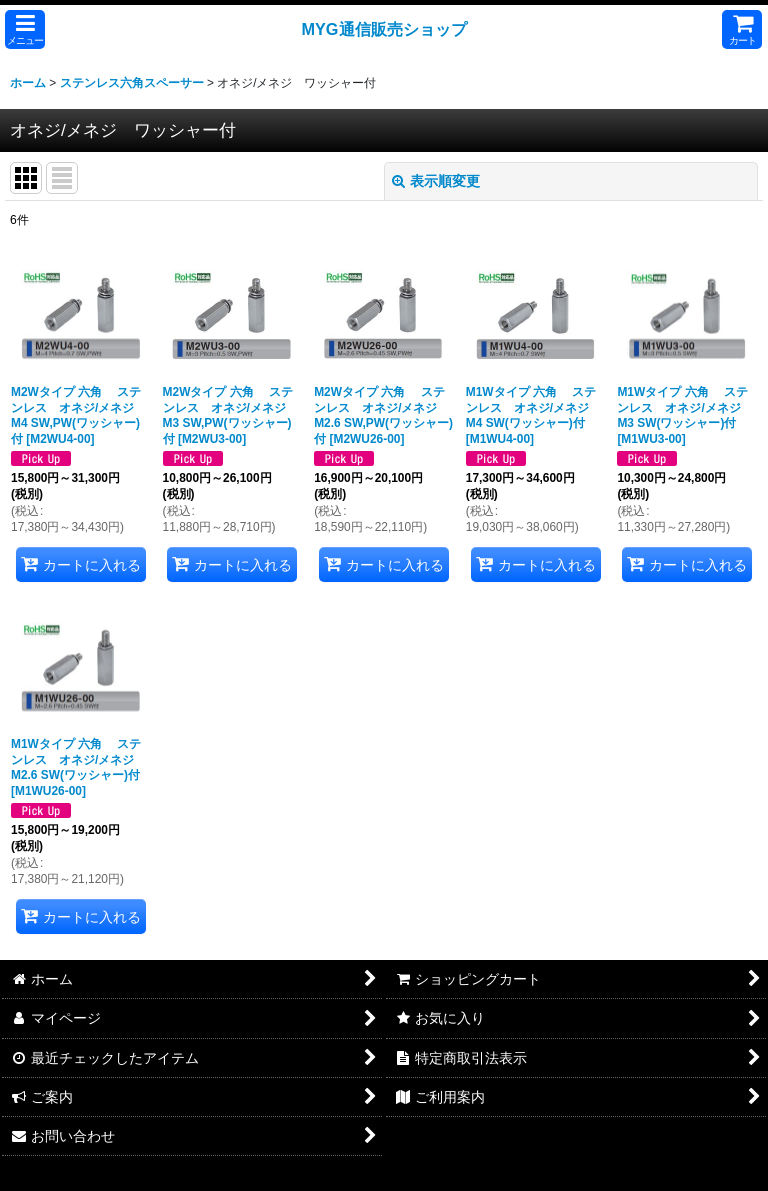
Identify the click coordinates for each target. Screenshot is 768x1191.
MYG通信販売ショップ (383, 29)
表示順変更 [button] (436, 181)
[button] (25, 29)
